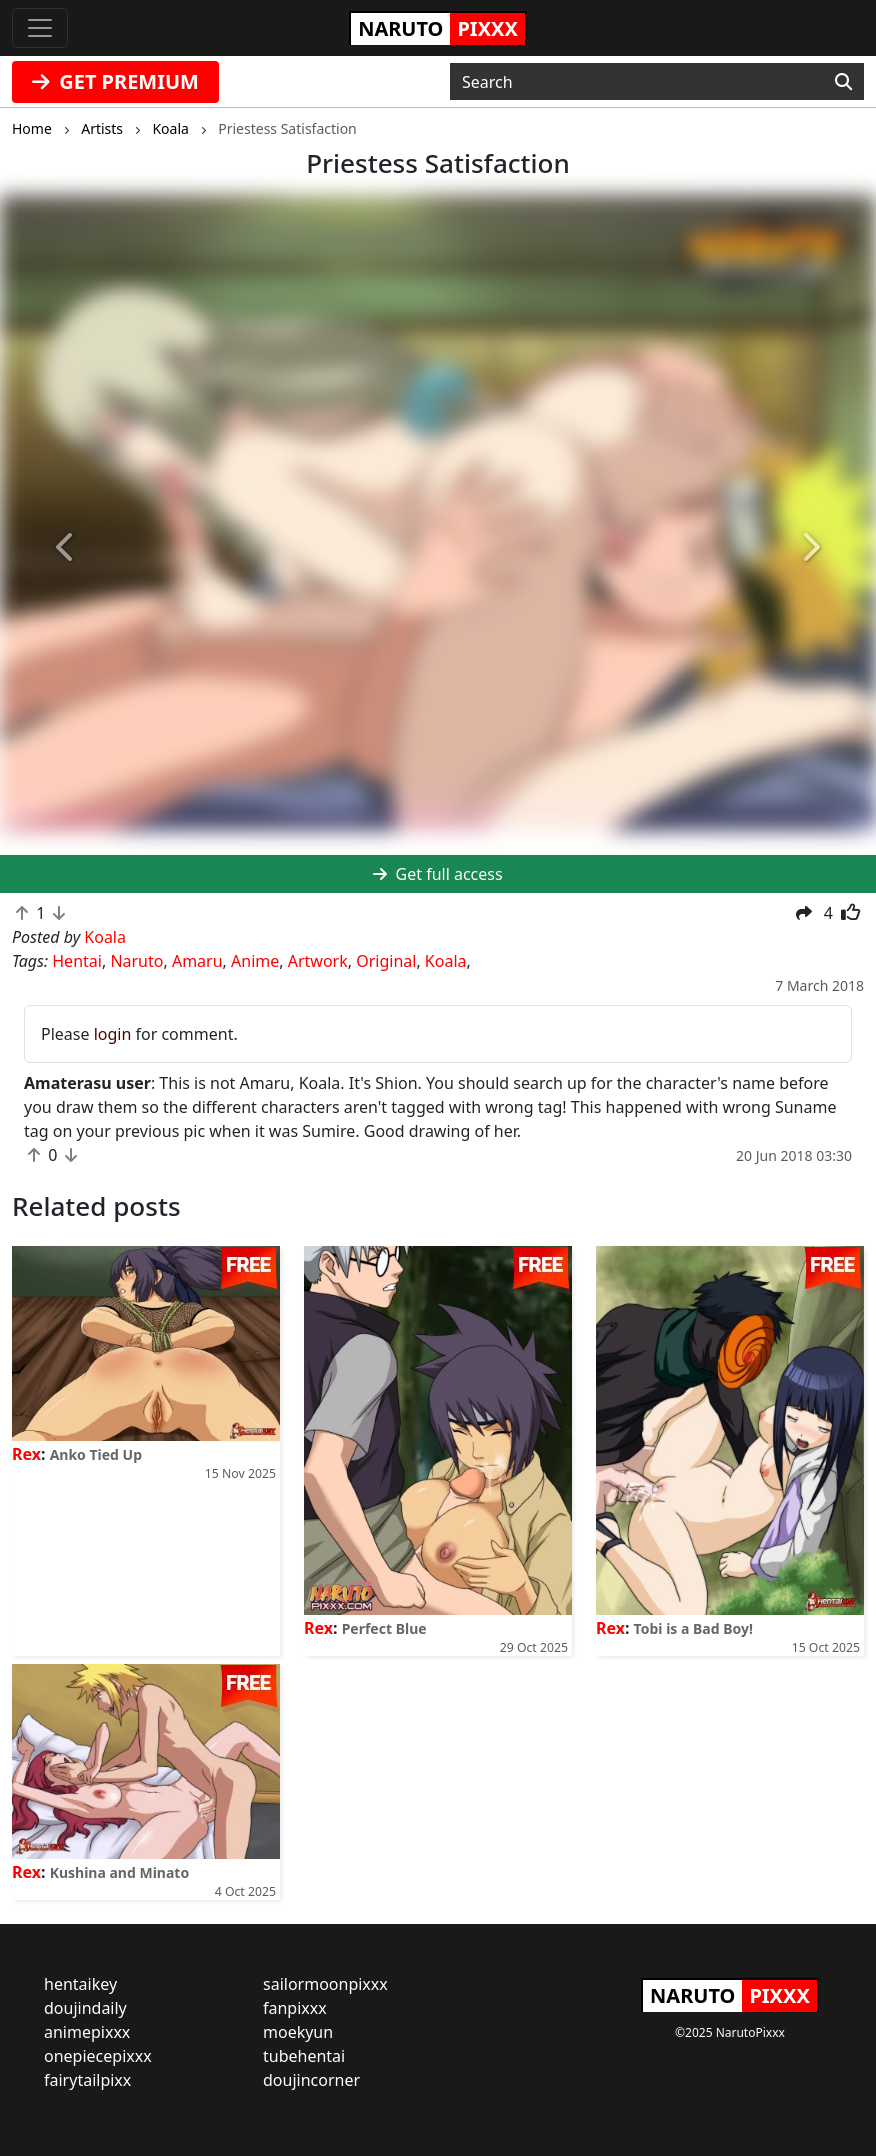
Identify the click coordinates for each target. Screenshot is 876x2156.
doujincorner (311, 2080)
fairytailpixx (87, 2080)
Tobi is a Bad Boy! (693, 1628)
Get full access (437, 874)
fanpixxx (295, 2008)
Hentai (77, 961)
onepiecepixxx (98, 2056)
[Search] (843, 82)
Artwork (318, 961)
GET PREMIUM (115, 81)
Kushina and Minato (120, 1872)
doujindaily (85, 2008)
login (113, 1034)
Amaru (197, 961)
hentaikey (80, 1984)
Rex (26, 1454)
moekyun (298, 2032)
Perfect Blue (384, 1628)
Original (386, 961)
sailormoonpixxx (325, 1984)
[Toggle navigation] (40, 28)
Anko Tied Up (96, 1454)
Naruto (136, 961)
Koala (446, 961)
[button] (65, 548)
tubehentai (304, 2056)
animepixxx (87, 2032)
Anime (255, 961)
